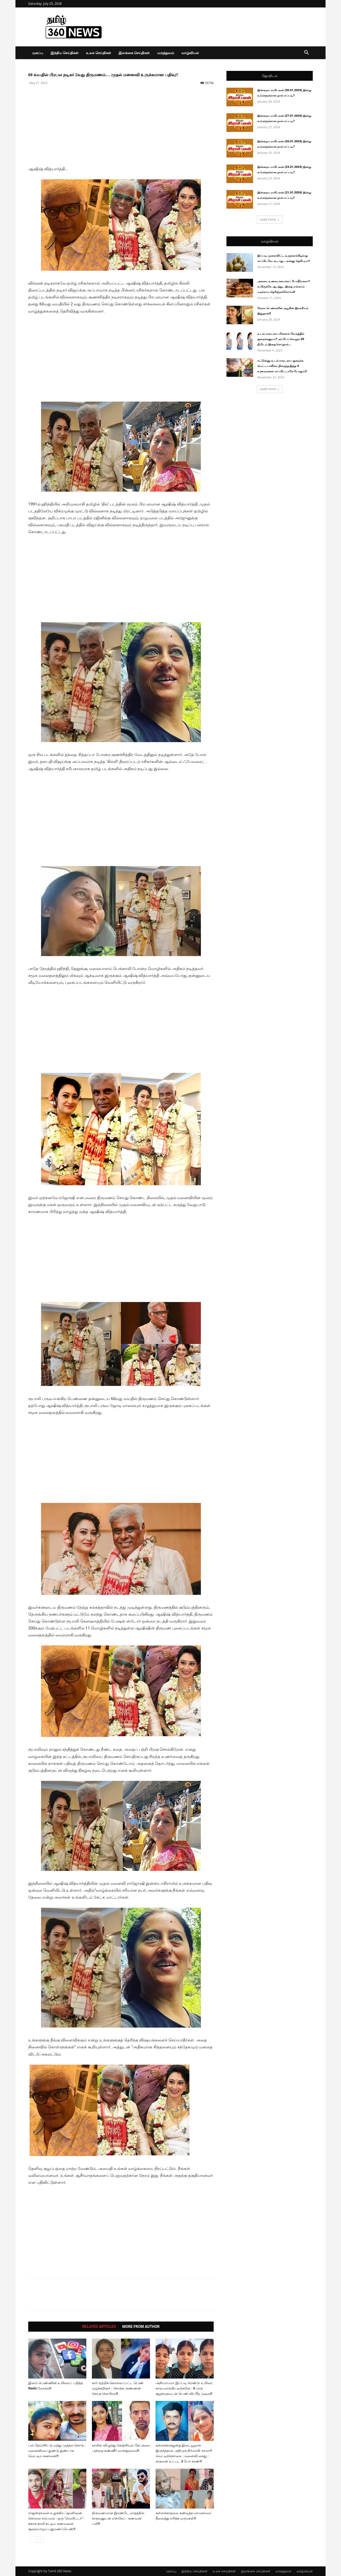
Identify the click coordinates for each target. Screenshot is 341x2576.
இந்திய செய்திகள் (65, 52)
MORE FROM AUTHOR (141, 2326)
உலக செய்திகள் (98, 52)
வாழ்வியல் (190, 52)
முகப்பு (37, 52)
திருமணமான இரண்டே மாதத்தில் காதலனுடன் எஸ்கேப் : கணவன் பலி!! (118, 2518)
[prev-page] (31, 2539)
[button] (306, 53)
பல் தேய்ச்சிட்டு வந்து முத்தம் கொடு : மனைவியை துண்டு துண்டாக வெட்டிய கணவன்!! (57, 2450)
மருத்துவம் (165, 52)
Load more (270, 219)
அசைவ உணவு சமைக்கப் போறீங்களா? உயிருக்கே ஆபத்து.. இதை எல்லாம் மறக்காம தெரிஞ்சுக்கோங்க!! (283, 287)
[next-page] (40, 2539)
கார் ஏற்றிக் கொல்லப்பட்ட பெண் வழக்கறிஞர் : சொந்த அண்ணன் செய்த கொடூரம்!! (118, 2388)
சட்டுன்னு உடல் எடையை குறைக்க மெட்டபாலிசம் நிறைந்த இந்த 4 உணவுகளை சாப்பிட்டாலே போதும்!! (282, 366)
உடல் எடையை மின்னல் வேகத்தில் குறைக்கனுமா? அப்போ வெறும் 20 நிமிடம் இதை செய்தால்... (280, 339)
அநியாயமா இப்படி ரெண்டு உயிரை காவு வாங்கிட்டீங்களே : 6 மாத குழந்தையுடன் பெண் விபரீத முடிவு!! (184, 2388)
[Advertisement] (121, 128)
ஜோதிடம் (269, 76)
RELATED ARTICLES (99, 2326)
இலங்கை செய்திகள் (134, 52)
